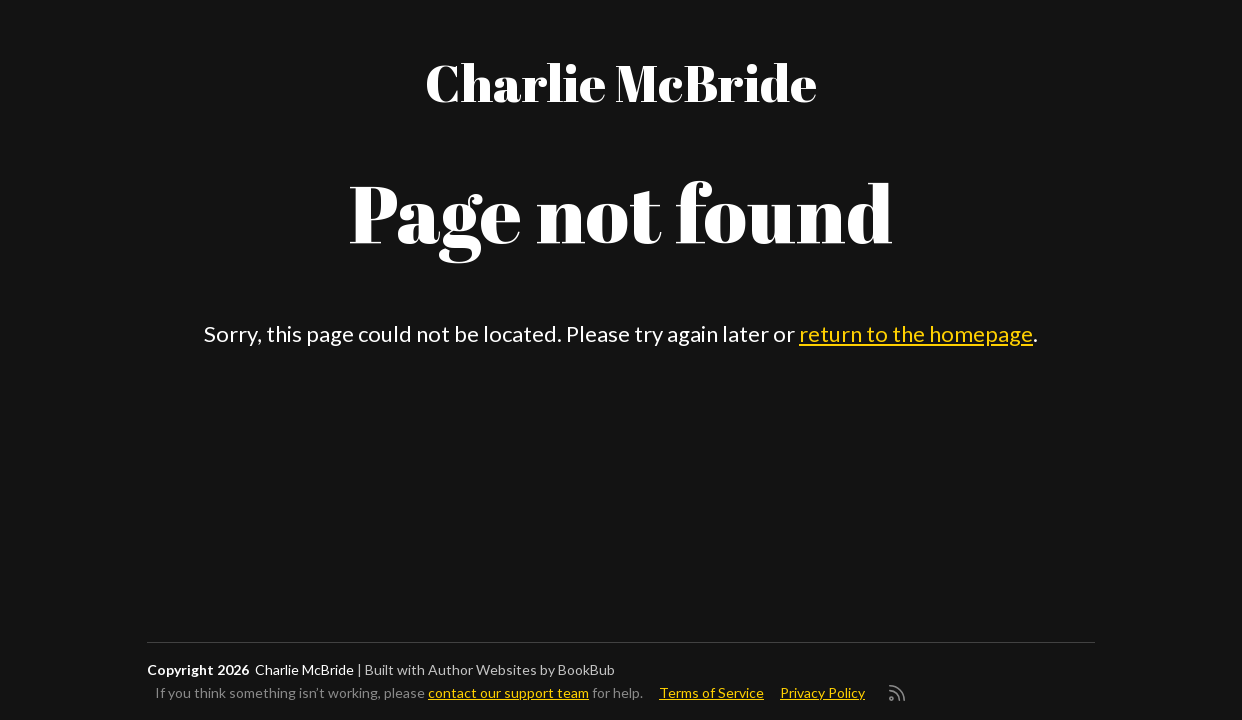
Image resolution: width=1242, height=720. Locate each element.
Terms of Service (711, 692)
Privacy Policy (822, 692)
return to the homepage (916, 333)
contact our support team (508, 692)
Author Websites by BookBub (521, 669)
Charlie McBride (621, 82)
